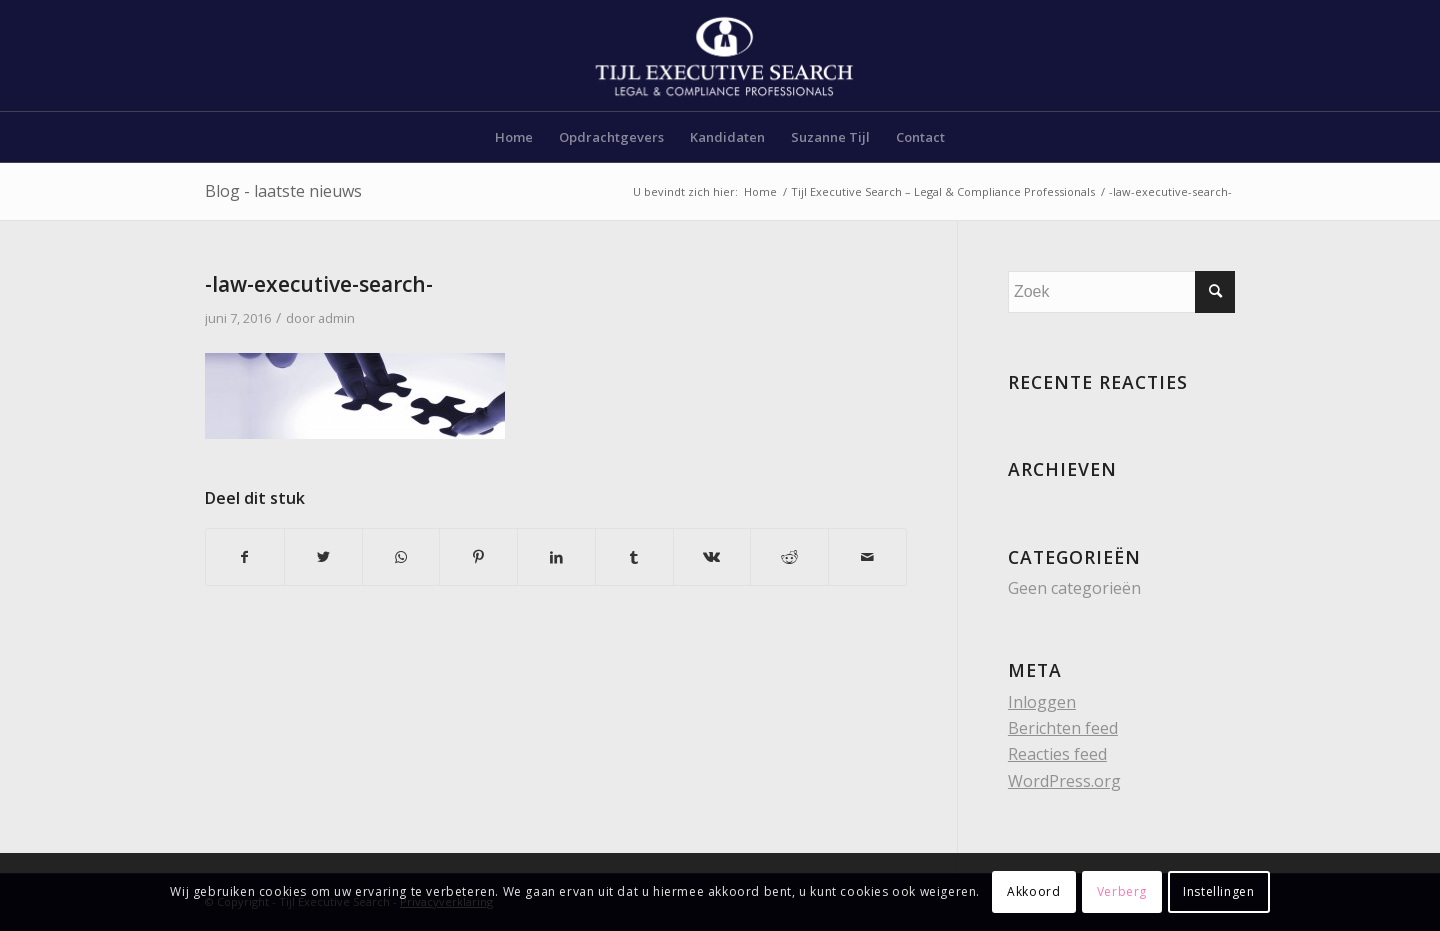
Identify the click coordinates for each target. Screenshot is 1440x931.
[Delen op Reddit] (789, 557)
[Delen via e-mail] (867, 557)
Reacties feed (1057, 754)
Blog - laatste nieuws (283, 191)
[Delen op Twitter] (323, 557)
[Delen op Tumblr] (634, 557)
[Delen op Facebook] (245, 557)
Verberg (1122, 891)
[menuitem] (514, 137)
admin (336, 318)
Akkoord (1033, 891)
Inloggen (1042, 702)
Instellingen (1218, 891)
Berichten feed (1063, 728)
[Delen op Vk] (712, 557)
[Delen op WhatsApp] (401, 557)
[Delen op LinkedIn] (556, 557)
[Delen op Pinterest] (478, 557)
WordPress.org (1064, 781)
